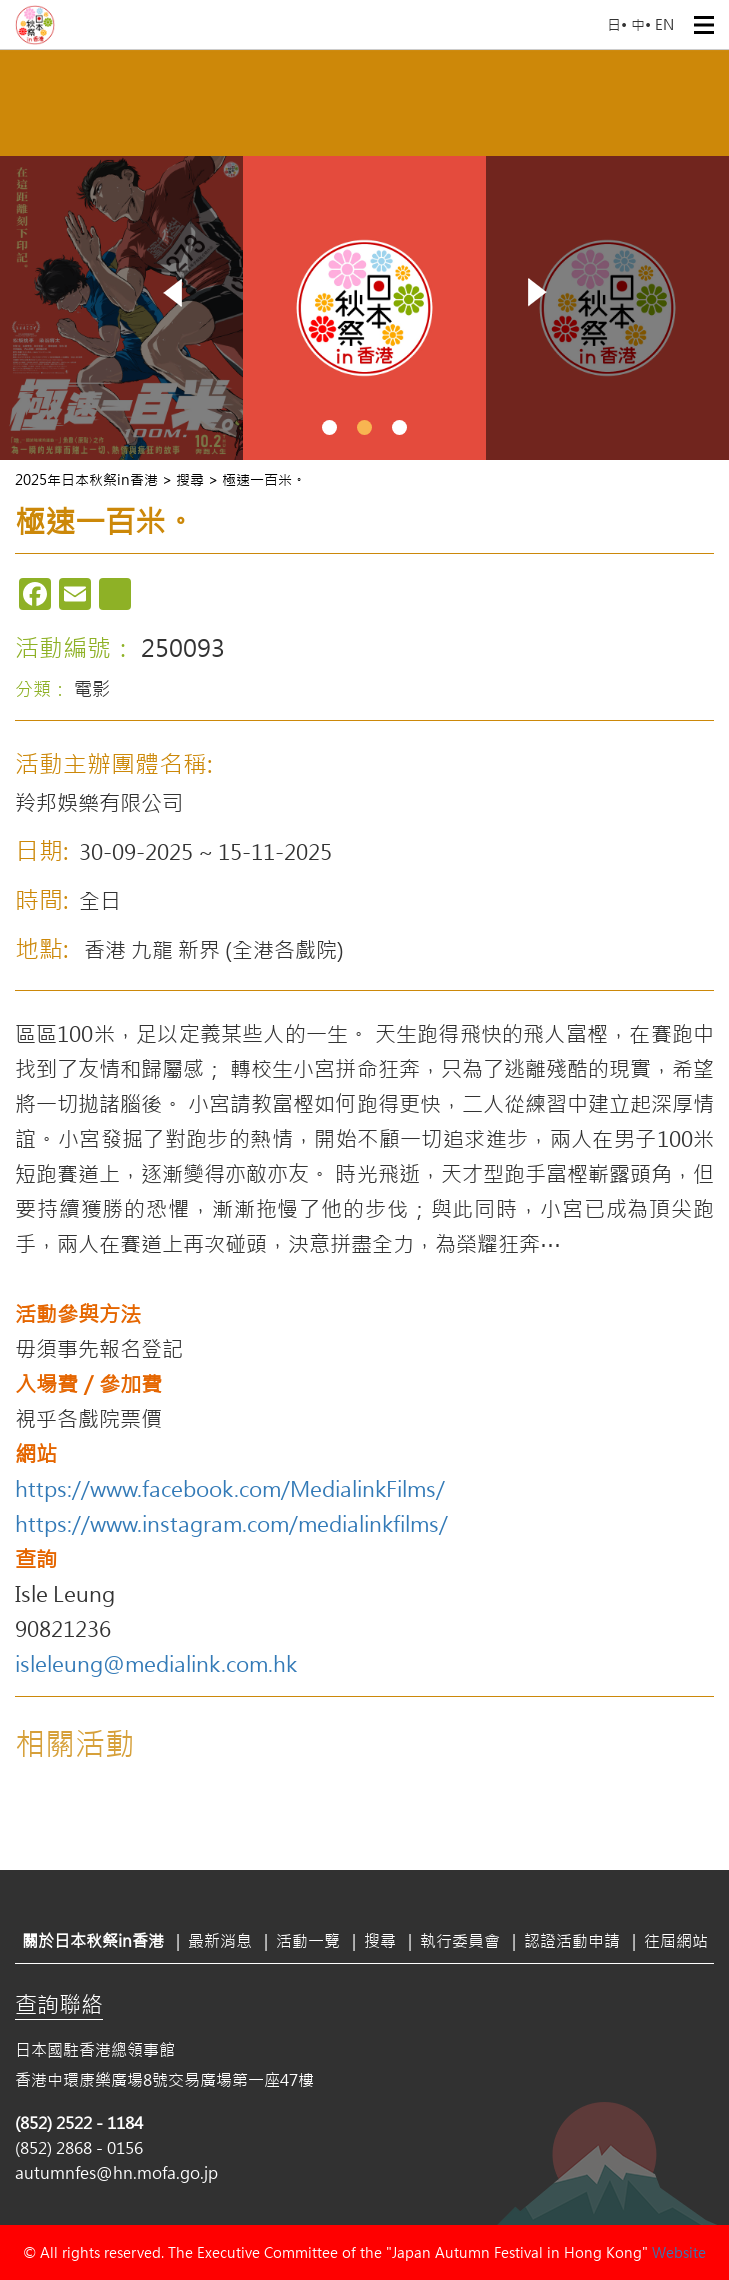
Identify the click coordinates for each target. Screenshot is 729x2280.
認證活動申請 (572, 1940)
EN (664, 24)
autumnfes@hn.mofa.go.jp (116, 2172)
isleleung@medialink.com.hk (156, 1663)
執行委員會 (460, 1940)
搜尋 (380, 1940)
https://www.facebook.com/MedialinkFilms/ (230, 1488)
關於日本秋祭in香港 (93, 1940)
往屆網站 (676, 1940)
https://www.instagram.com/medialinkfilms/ (231, 1523)
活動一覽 (308, 1940)
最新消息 (220, 1940)
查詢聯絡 (59, 2004)
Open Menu (704, 25)
